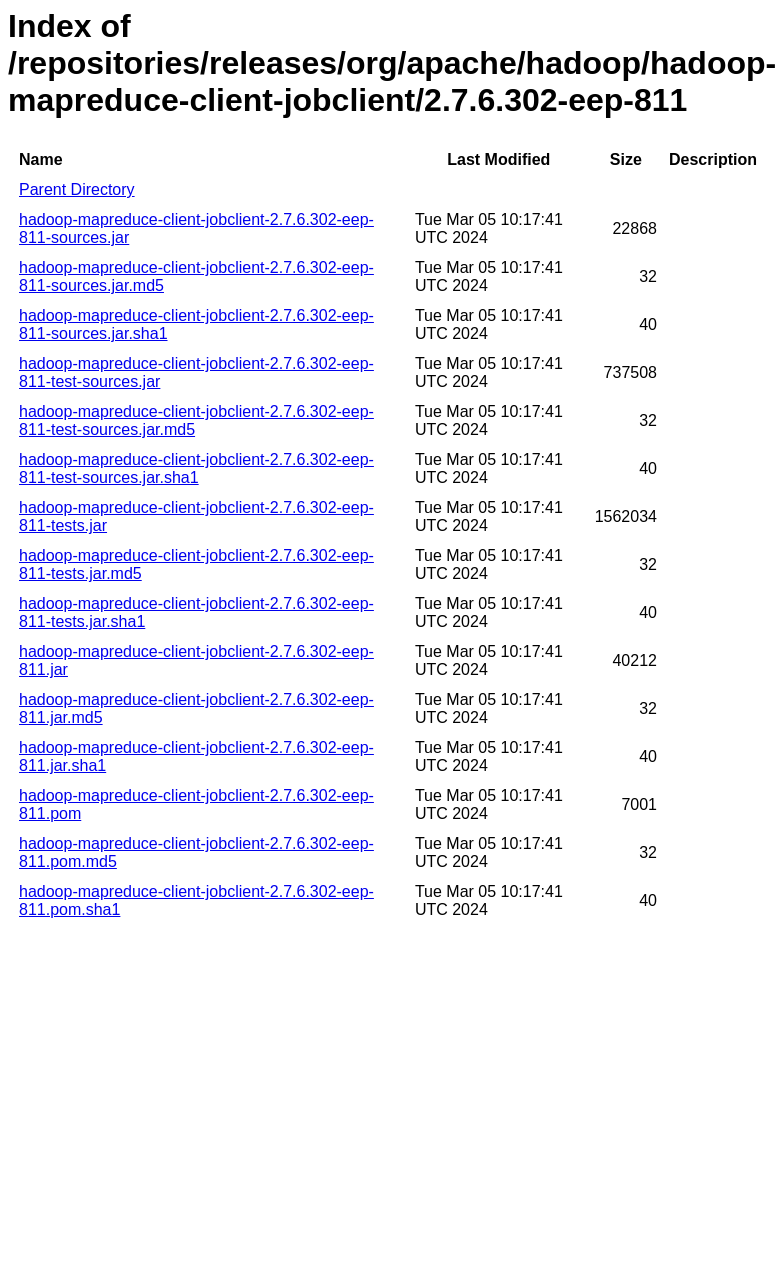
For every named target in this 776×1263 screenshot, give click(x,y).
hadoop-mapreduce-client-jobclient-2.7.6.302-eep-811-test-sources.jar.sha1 (196, 468)
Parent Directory (77, 189)
